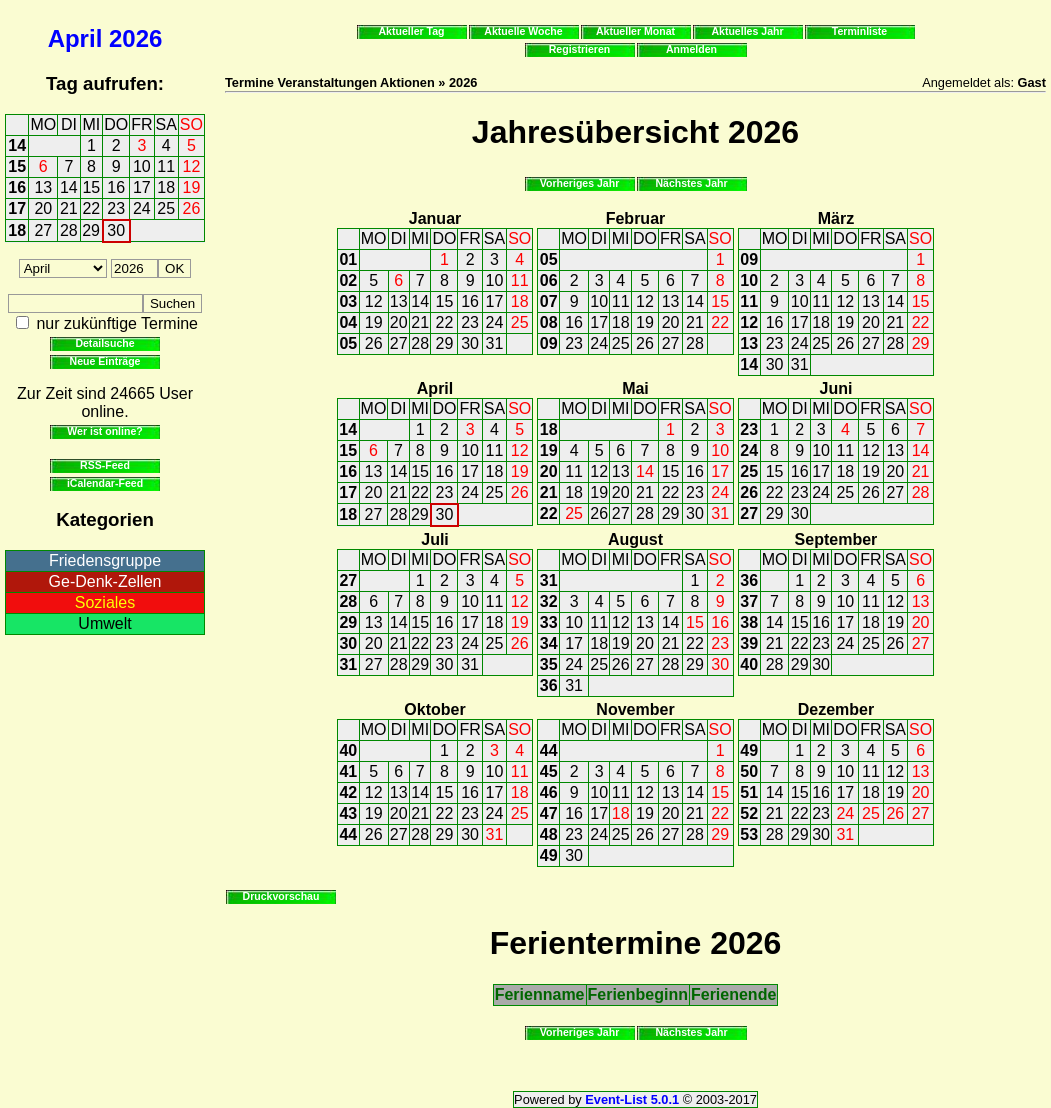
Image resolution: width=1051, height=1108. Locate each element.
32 (549, 601)
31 (495, 343)
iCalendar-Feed (105, 483)
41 (348, 771)
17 (142, 187)
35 (549, 664)
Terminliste (859, 31)
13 (43, 187)
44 (348, 834)
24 (142, 208)
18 (166, 187)
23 (116, 208)
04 (348, 322)
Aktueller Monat (635, 31)
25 (166, 208)
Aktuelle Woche (523, 31)
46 (549, 792)
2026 (135, 38)
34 (549, 643)
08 (549, 322)
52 (749, 813)
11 (166, 166)
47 (549, 813)
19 (192, 187)
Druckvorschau (281, 896)
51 (749, 792)
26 (192, 208)
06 (549, 280)
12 (192, 166)
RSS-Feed (105, 465)
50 (749, 771)
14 (17, 145)
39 (749, 643)
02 (348, 280)
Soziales (105, 602)
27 (43, 230)
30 (116, 230)
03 (348, 301)
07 (549, 301)
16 (17, 187)
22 (91, 208)
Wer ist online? (104, 431)
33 (549, 622)
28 (69, 230)
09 (549, 343)
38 (749, 622)
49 (549, 855)
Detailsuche (104, 343)
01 (348, 259)
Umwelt (104, 623)
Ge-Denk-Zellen (105, 581)
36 (549, 685)
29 (91, 230)
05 (348, 343)
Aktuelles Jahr (747, 31)
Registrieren (580, 49)
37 (749, 601)
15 (17, 166)
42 (348, 792)
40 (749, 664)
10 (142, 166)
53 (749, 834)
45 (549, 771)
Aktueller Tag (411, 31)
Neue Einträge (105, 361)
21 (69, 208)
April (75, 38)
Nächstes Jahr (691, 183)
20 (43, 208)
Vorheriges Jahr (580, 183)
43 (348, 813)
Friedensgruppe (105, 560)
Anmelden (691, 49)
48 (549, 834)
